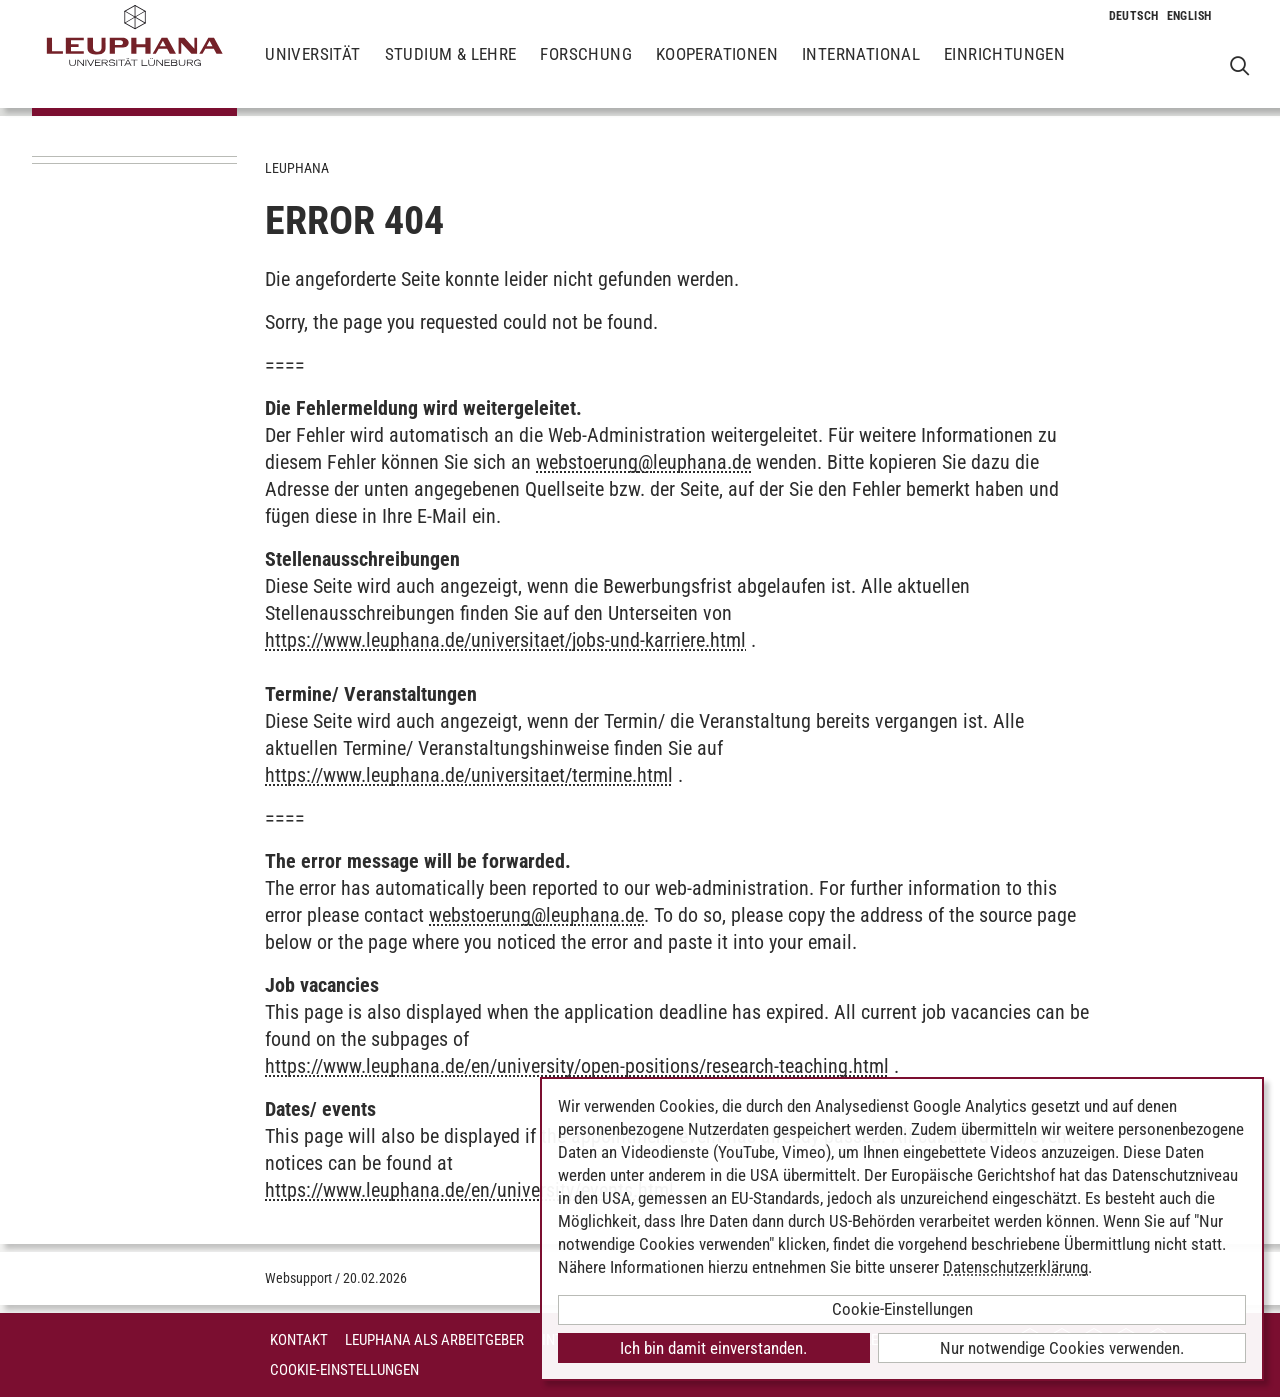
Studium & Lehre (451, 70)
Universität (312, 70)
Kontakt (299, 1340)
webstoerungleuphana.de (643, 462)
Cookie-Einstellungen (344, 1370)
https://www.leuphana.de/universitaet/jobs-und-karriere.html (505, 640)
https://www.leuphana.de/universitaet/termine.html (469, 775)
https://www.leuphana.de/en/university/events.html (469, 1190)
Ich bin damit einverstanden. (713, 1348)
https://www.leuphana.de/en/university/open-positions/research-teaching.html (577, 1066)
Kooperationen (717, 70)
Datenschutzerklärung (1015, 1267)
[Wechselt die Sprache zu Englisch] (1189, 16)
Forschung (586, 70)
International (861, 70)
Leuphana (297, 168)
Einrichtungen (1004, 70)
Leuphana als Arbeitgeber (434, 1340)
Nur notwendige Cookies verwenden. (1062, 1348)
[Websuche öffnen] (1239, 65)
